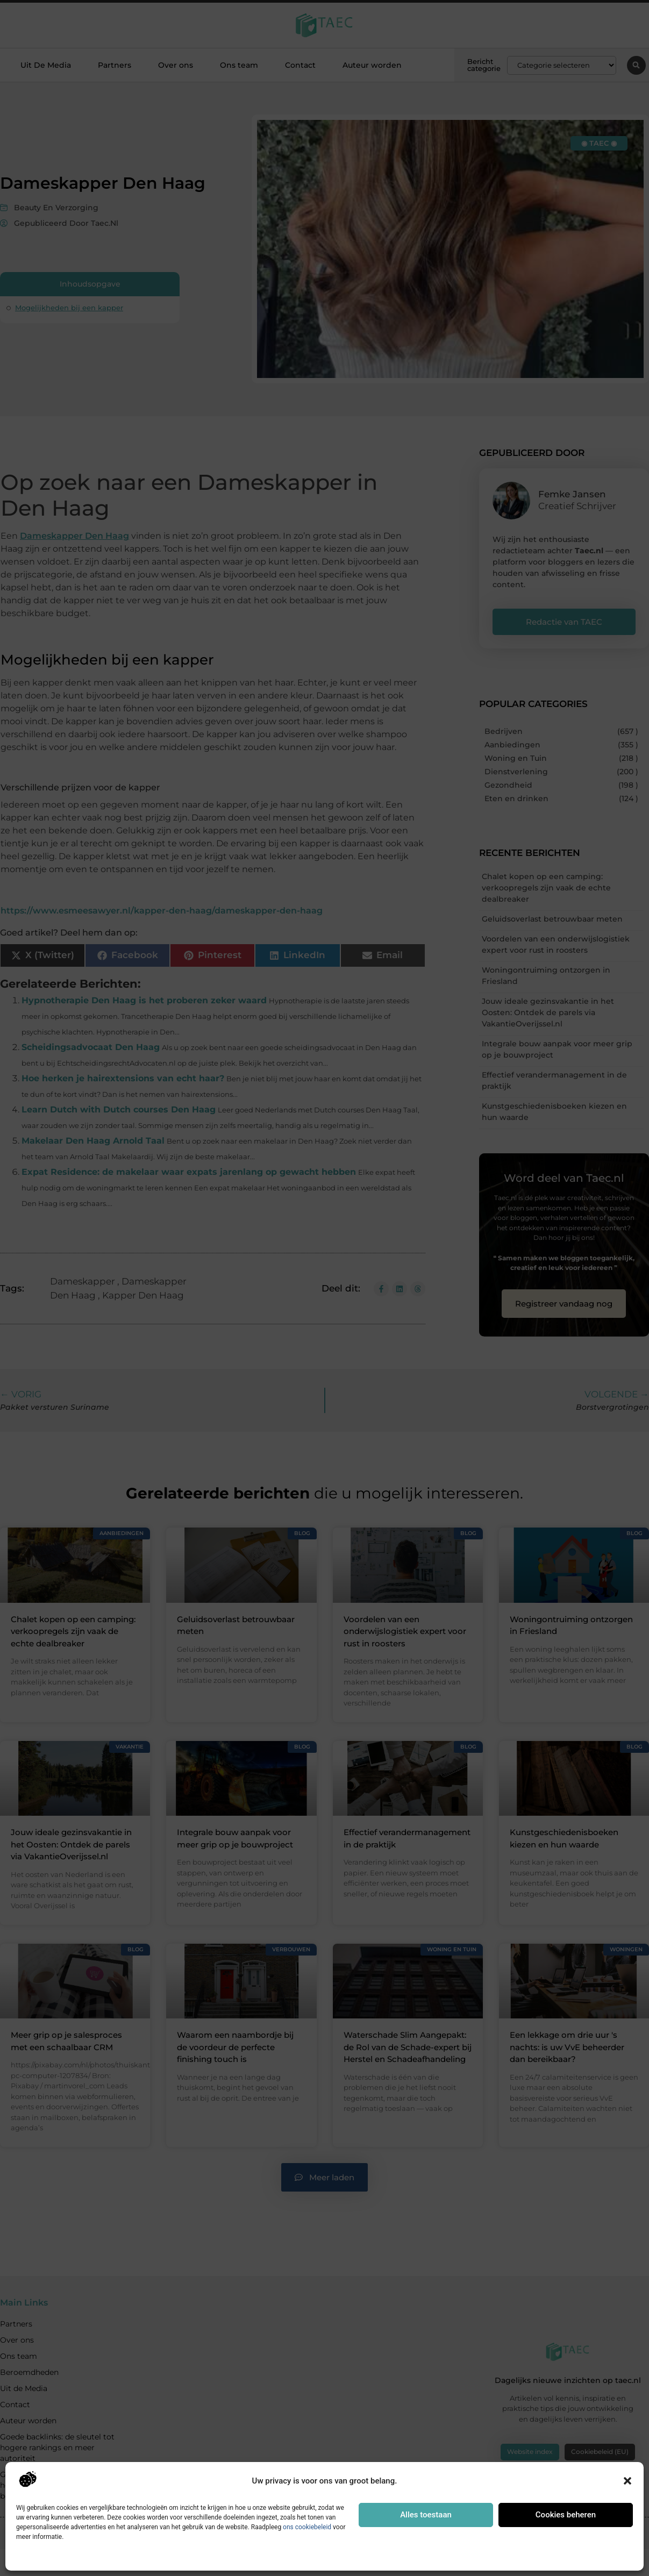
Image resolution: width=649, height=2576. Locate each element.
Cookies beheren (566, 2515)
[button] (627, 2480)
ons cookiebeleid (307, 2527)
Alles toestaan (426, 2515)
